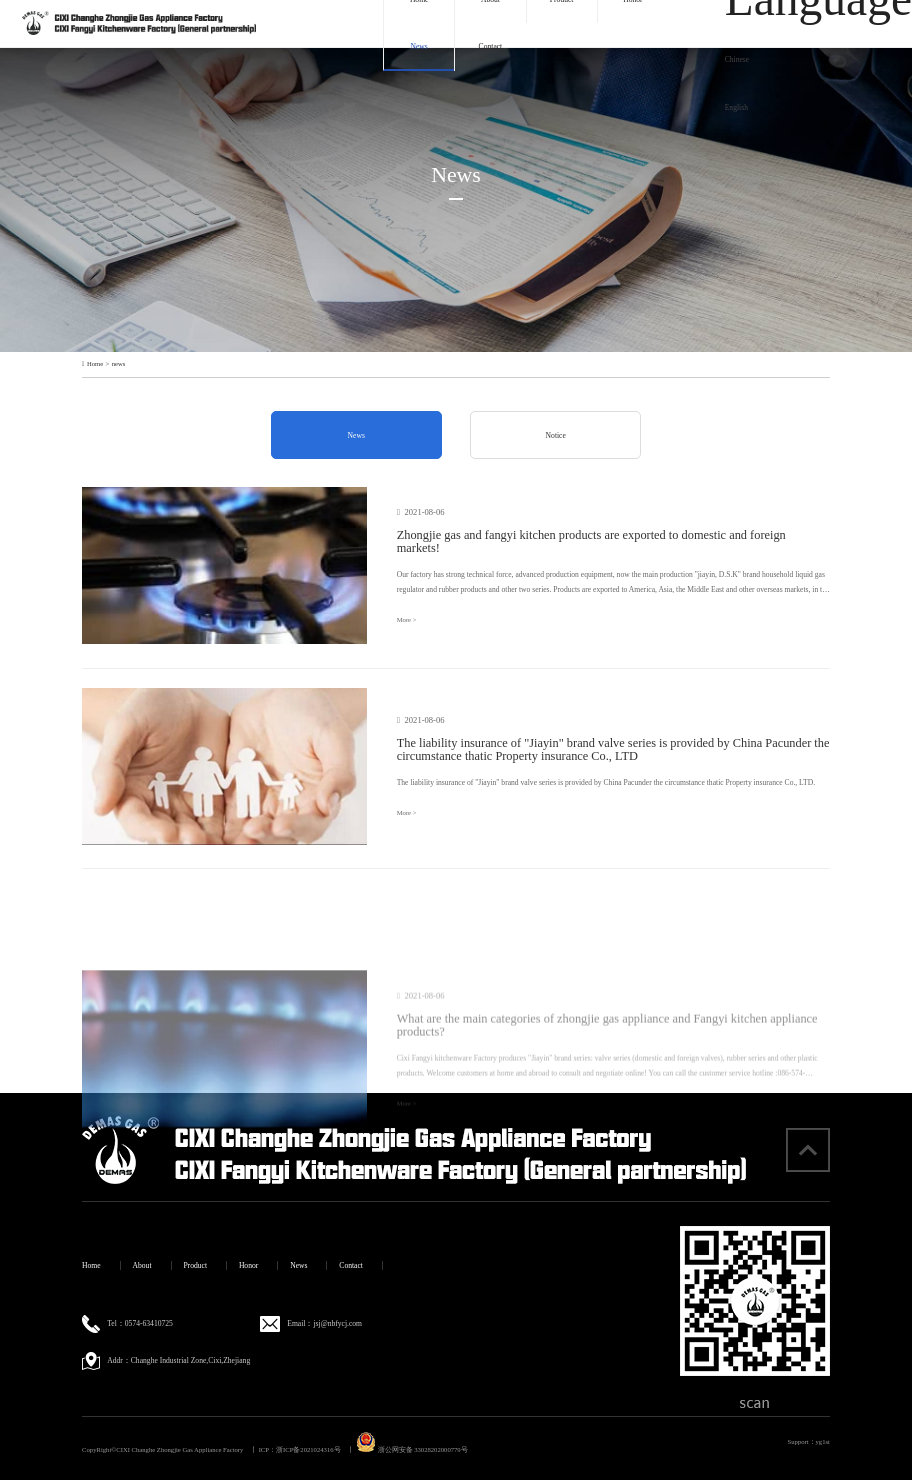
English (736, 107)
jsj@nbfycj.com (337, 1323)
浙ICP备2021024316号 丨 (315, 1449)
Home (95, 364)
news (119, 364)
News (419, 46)
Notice (556, 435)
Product (195, 1265)
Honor (248, 1265)
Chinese (737, 59)
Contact (491, 46)
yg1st (823, 1441)
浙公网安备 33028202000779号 (412, 1449)
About (142, 1265)
